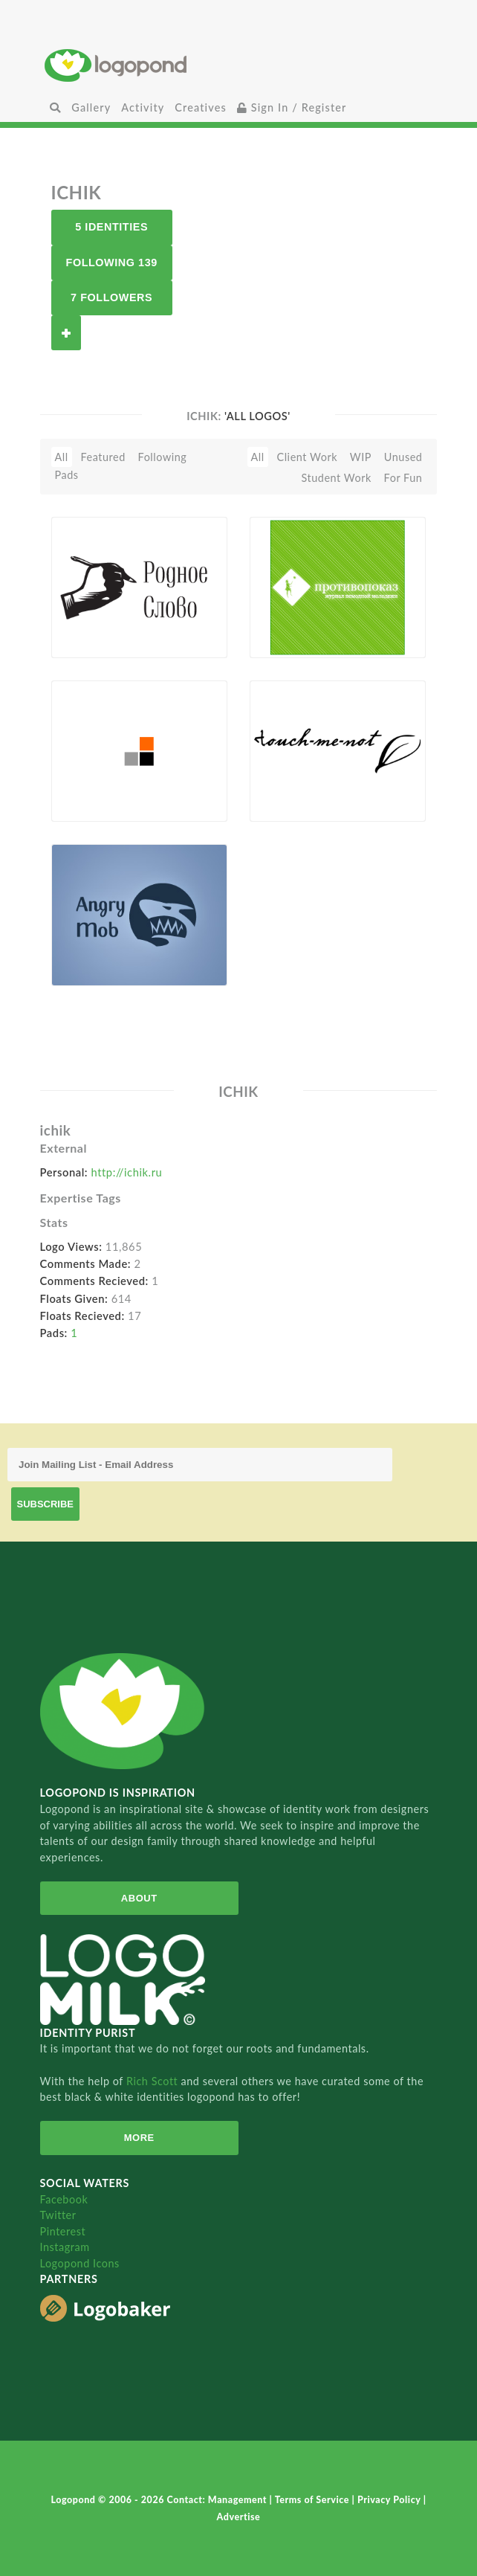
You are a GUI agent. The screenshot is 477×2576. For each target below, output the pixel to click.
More (139, 2137)
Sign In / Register (292, 107)
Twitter (58, 2215)
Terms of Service (313, 2499)
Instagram (65, 2247)
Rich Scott (153, 2081)
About (139, 1898)
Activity (142, 107)
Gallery (91, 107)
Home (238, 65)
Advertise (239, 2516)
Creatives (200, 107)
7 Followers (111, 297)
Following (162, 457)
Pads (67, 474)
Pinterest (63, 2231)
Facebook (64, 2199)
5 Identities (111, 227)
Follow (66, 332)
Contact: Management (218, 2499)
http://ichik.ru (127, 1172)
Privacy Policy (390, 2499)
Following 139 (112, 262)
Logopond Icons (80, 2263)
